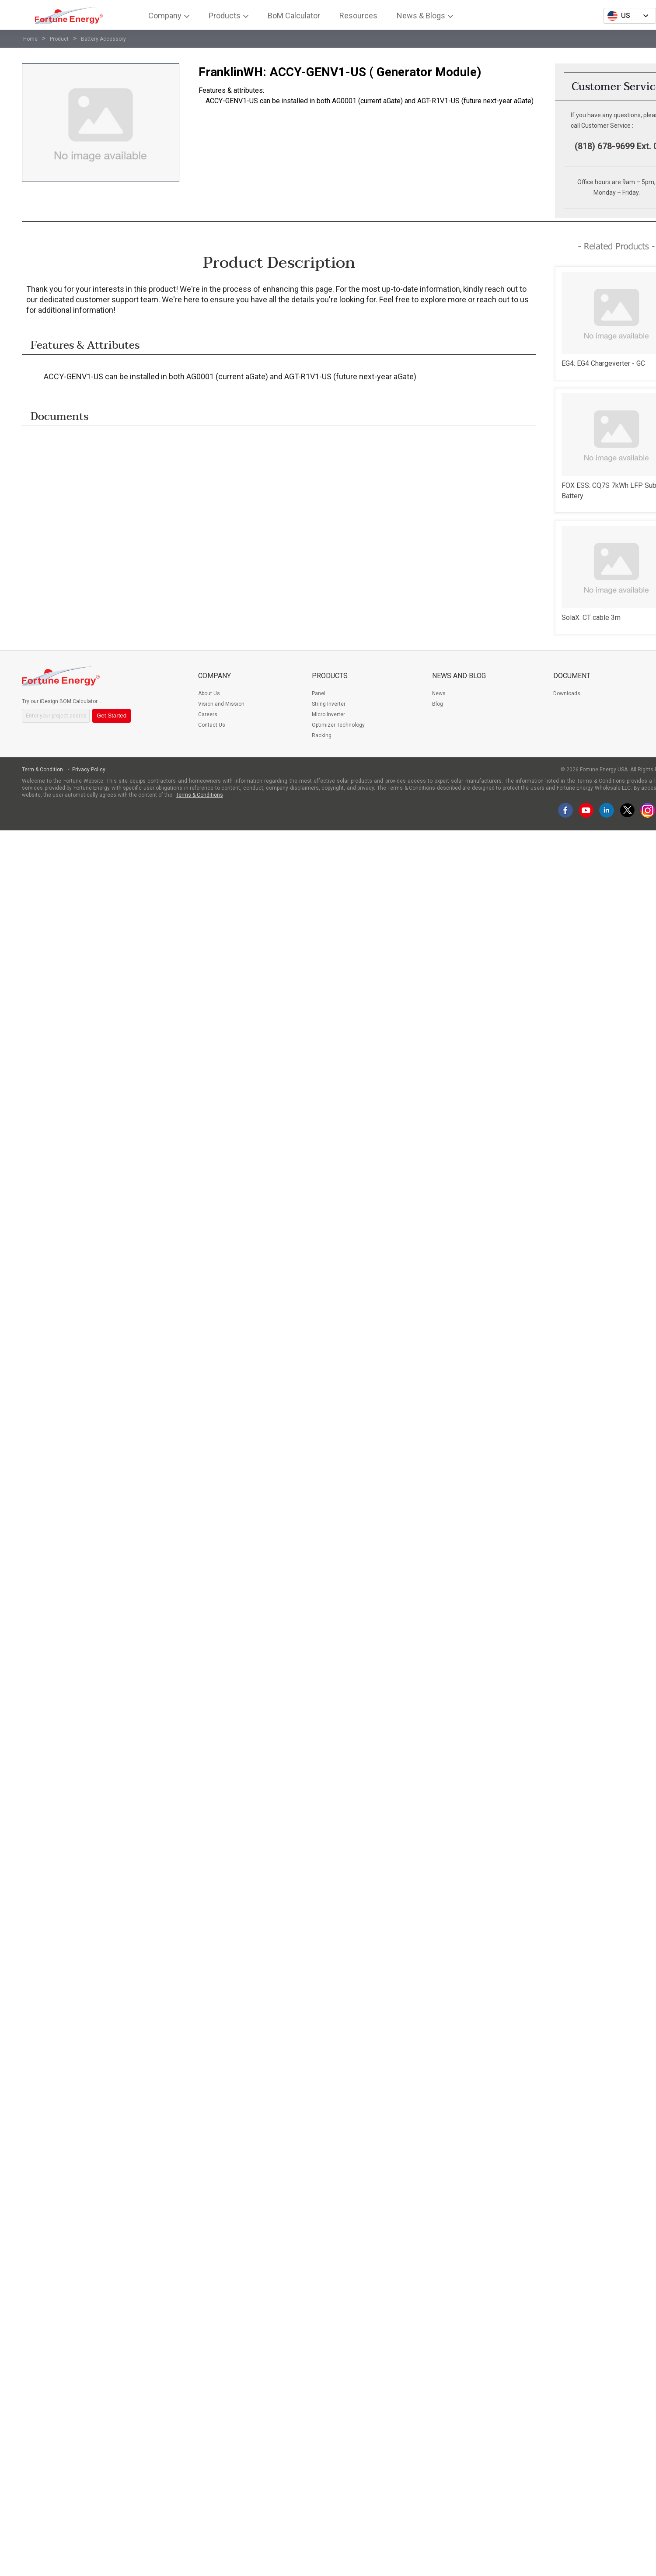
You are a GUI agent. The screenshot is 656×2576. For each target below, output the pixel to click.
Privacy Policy (88, 769)
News (439, 693)
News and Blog (459, 676)
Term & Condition (42, 769)
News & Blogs (421, 15)
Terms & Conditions (199, 795)
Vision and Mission (221, 704)
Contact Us (211, 725)
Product (59, 39)
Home (30, 39)
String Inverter (328, 704)
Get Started (111, 715)
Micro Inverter (328, 714)
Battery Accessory (103, 39)
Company (164, 15)
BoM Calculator (294, 15)
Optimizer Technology (338, 725)
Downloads (566, 693)
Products (225, 15)
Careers (207, 714)
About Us (209, 693)
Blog (437, 704)
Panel (318, 693)
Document (571, 676)
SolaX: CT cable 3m (591, 617)
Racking (321, 735)
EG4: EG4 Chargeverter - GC (603, 363)
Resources (358, 15)
